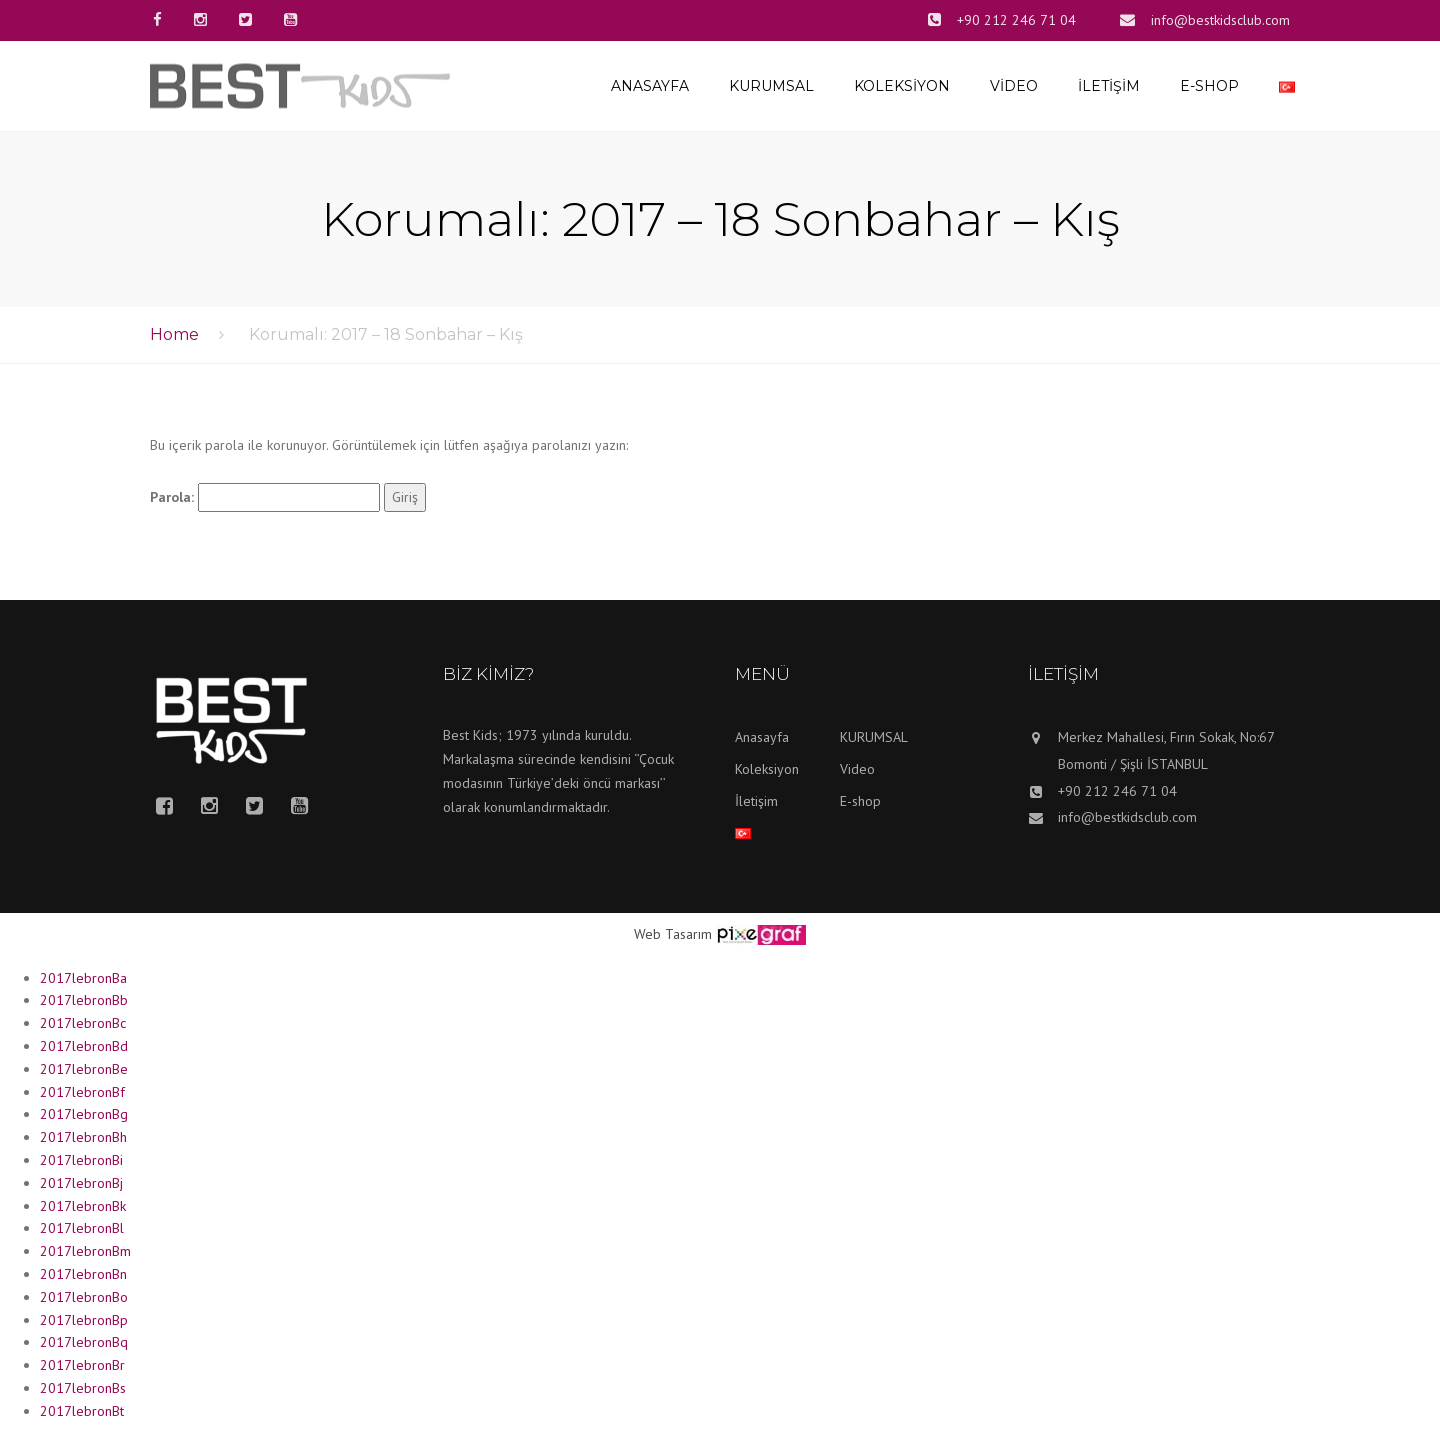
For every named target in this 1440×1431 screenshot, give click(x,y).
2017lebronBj (81, 1183)
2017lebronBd (84, 1046)
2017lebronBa (83, 978)
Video (1014, 86)
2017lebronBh (83, 1137)
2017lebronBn (83, 1274)
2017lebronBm (85, 1251)
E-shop (1209, 86)
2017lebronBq (84, 1342)
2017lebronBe (84, 1069)
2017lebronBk (83, 1206)
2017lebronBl (82, 1228)
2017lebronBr (82, 1365)
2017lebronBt (82, 1411)
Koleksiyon (902, 86)
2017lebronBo (84, 1297)
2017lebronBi (81, 1160)
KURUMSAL (771, 86)
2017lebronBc (83, 1023)
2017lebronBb (84, 1000)
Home (174, 334)
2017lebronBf (82, 1092)
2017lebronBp (84, 1320)
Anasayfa (650, 86)
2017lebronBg (84, 1114)
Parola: (265, 498)
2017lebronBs (83, 1388)
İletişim (1109, 86)
